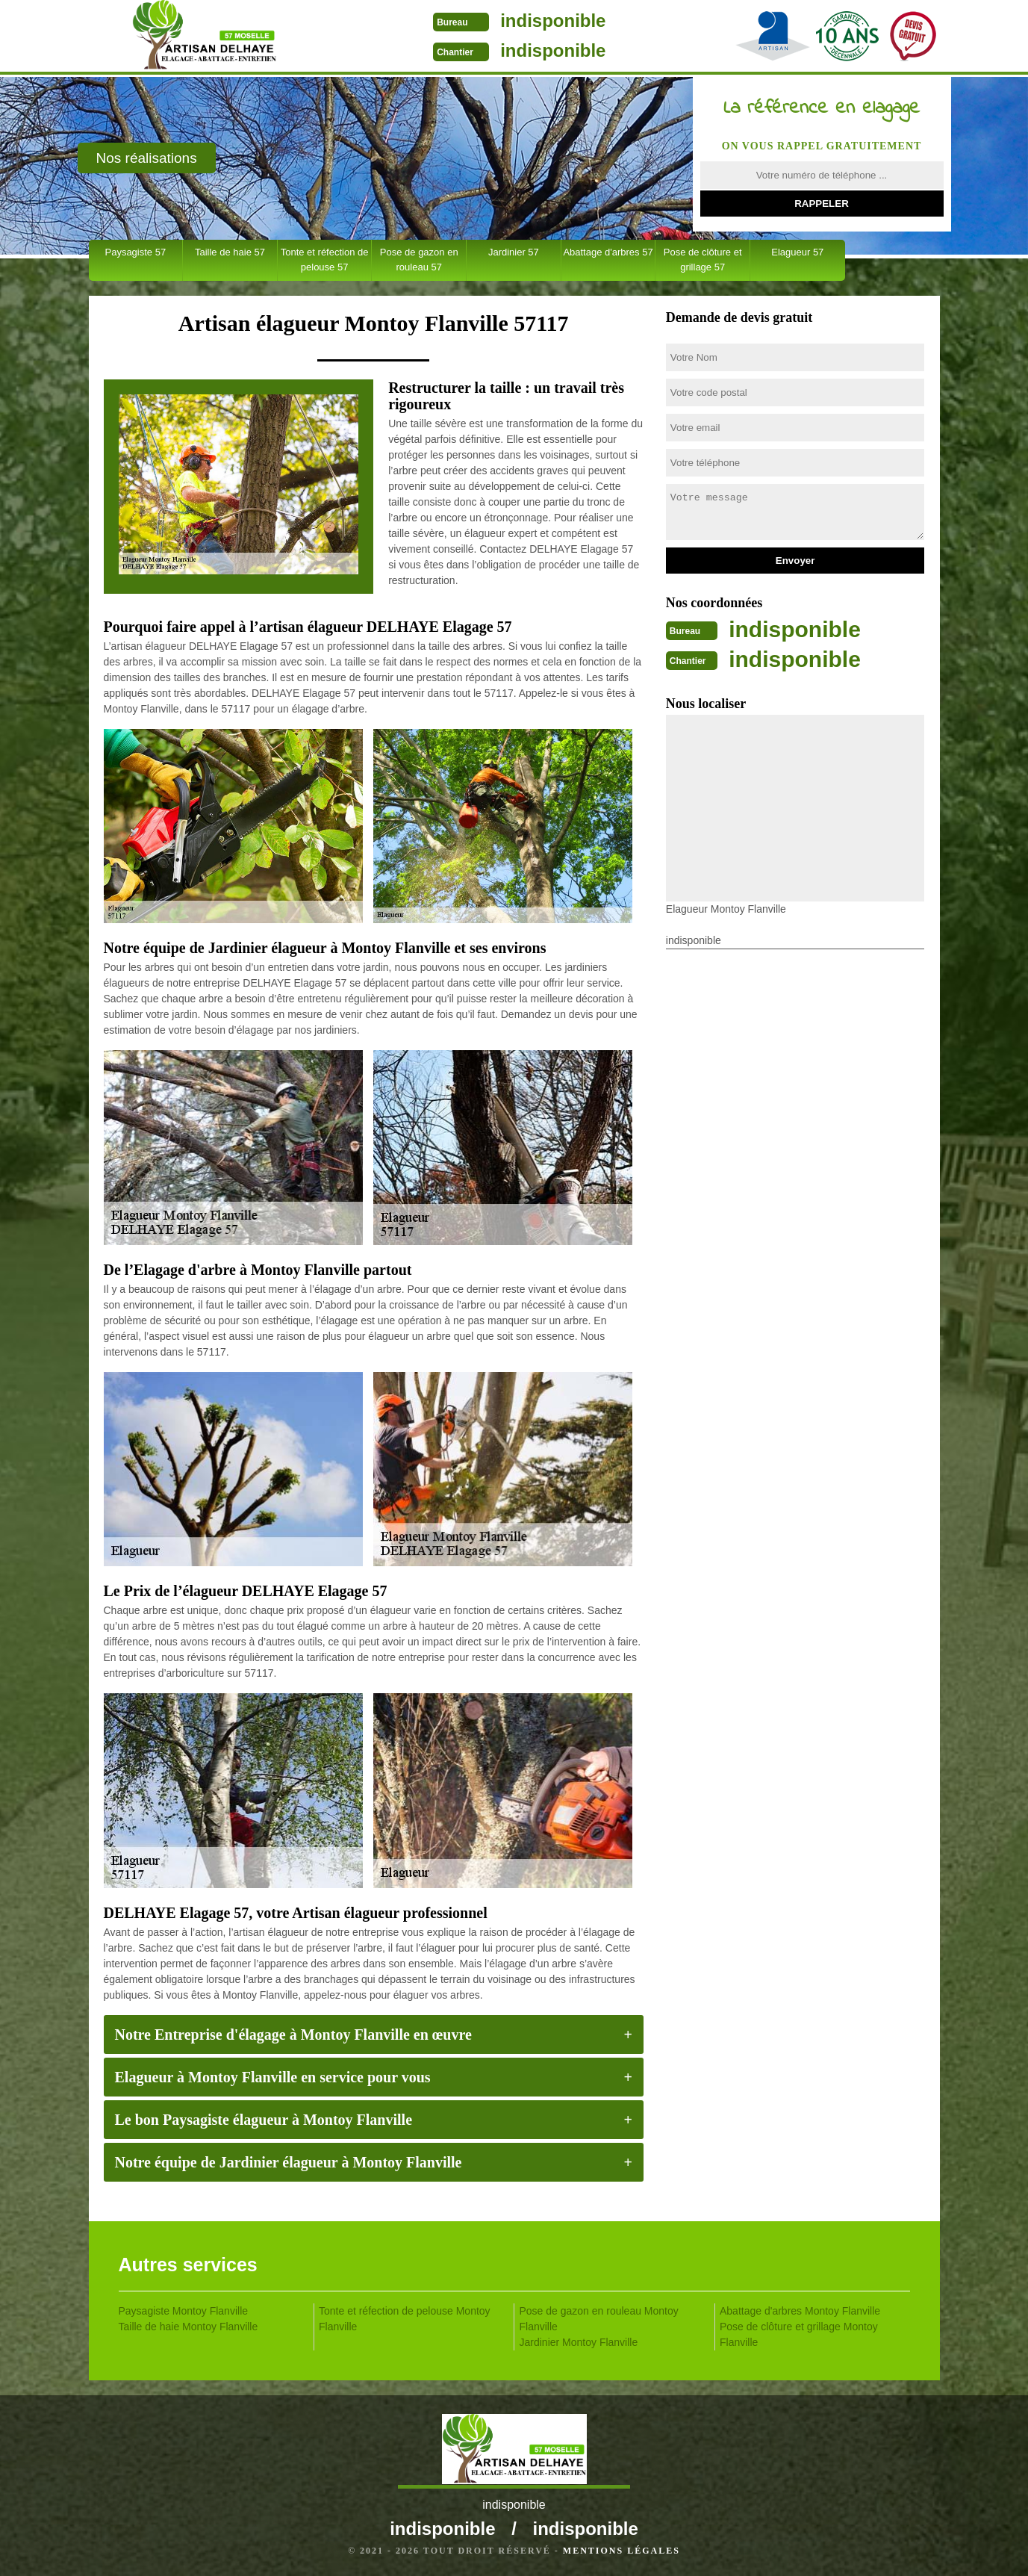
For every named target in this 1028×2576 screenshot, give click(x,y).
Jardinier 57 (513, 252)
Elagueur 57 (797, 252)
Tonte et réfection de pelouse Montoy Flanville (404, 2319)
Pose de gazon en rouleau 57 (419, 259)
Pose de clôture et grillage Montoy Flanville (799, 2334)
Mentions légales (621, 2550)
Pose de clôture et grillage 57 (703, 259)
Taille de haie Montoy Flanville (188, 2327)
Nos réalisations (146, 158)
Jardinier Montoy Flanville (579, 2342)
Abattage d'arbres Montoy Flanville (800, 2311)
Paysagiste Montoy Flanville (184, 2311)
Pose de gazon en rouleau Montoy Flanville (599, 2319)
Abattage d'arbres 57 (607, 252)
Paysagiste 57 (135, 252)
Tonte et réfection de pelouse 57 (325, 259)
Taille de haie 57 (230, 252)
